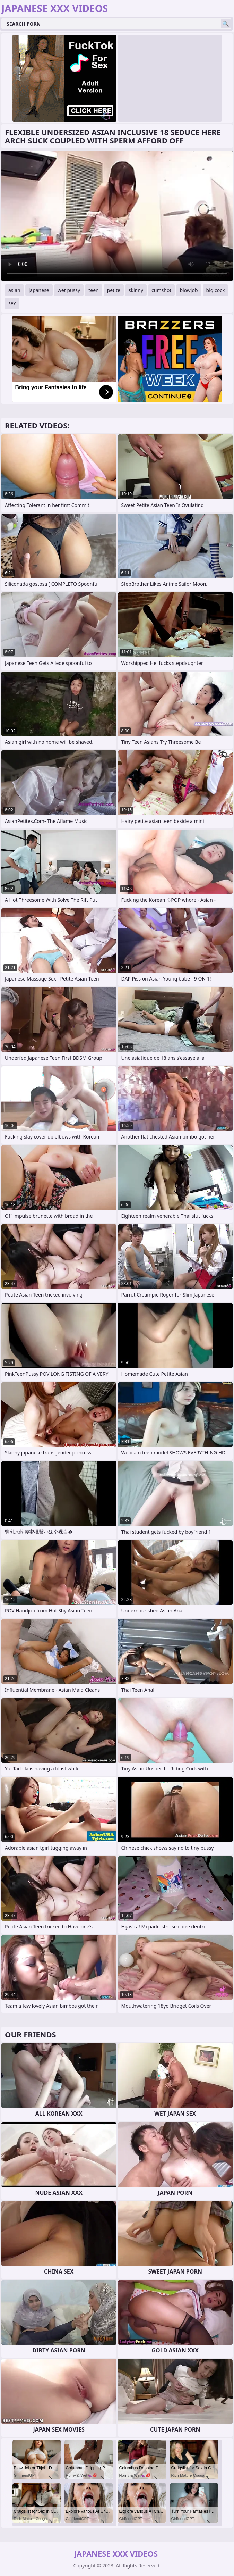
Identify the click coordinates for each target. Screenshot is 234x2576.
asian (14, 290)
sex (12, 303)
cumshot (161, 290)
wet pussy (69, 290)
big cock (215, 290)
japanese (39, 290)
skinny (136, 290)
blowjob (189, 290)
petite (113, 290)
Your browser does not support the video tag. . (117, 216)
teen (93, 290)
